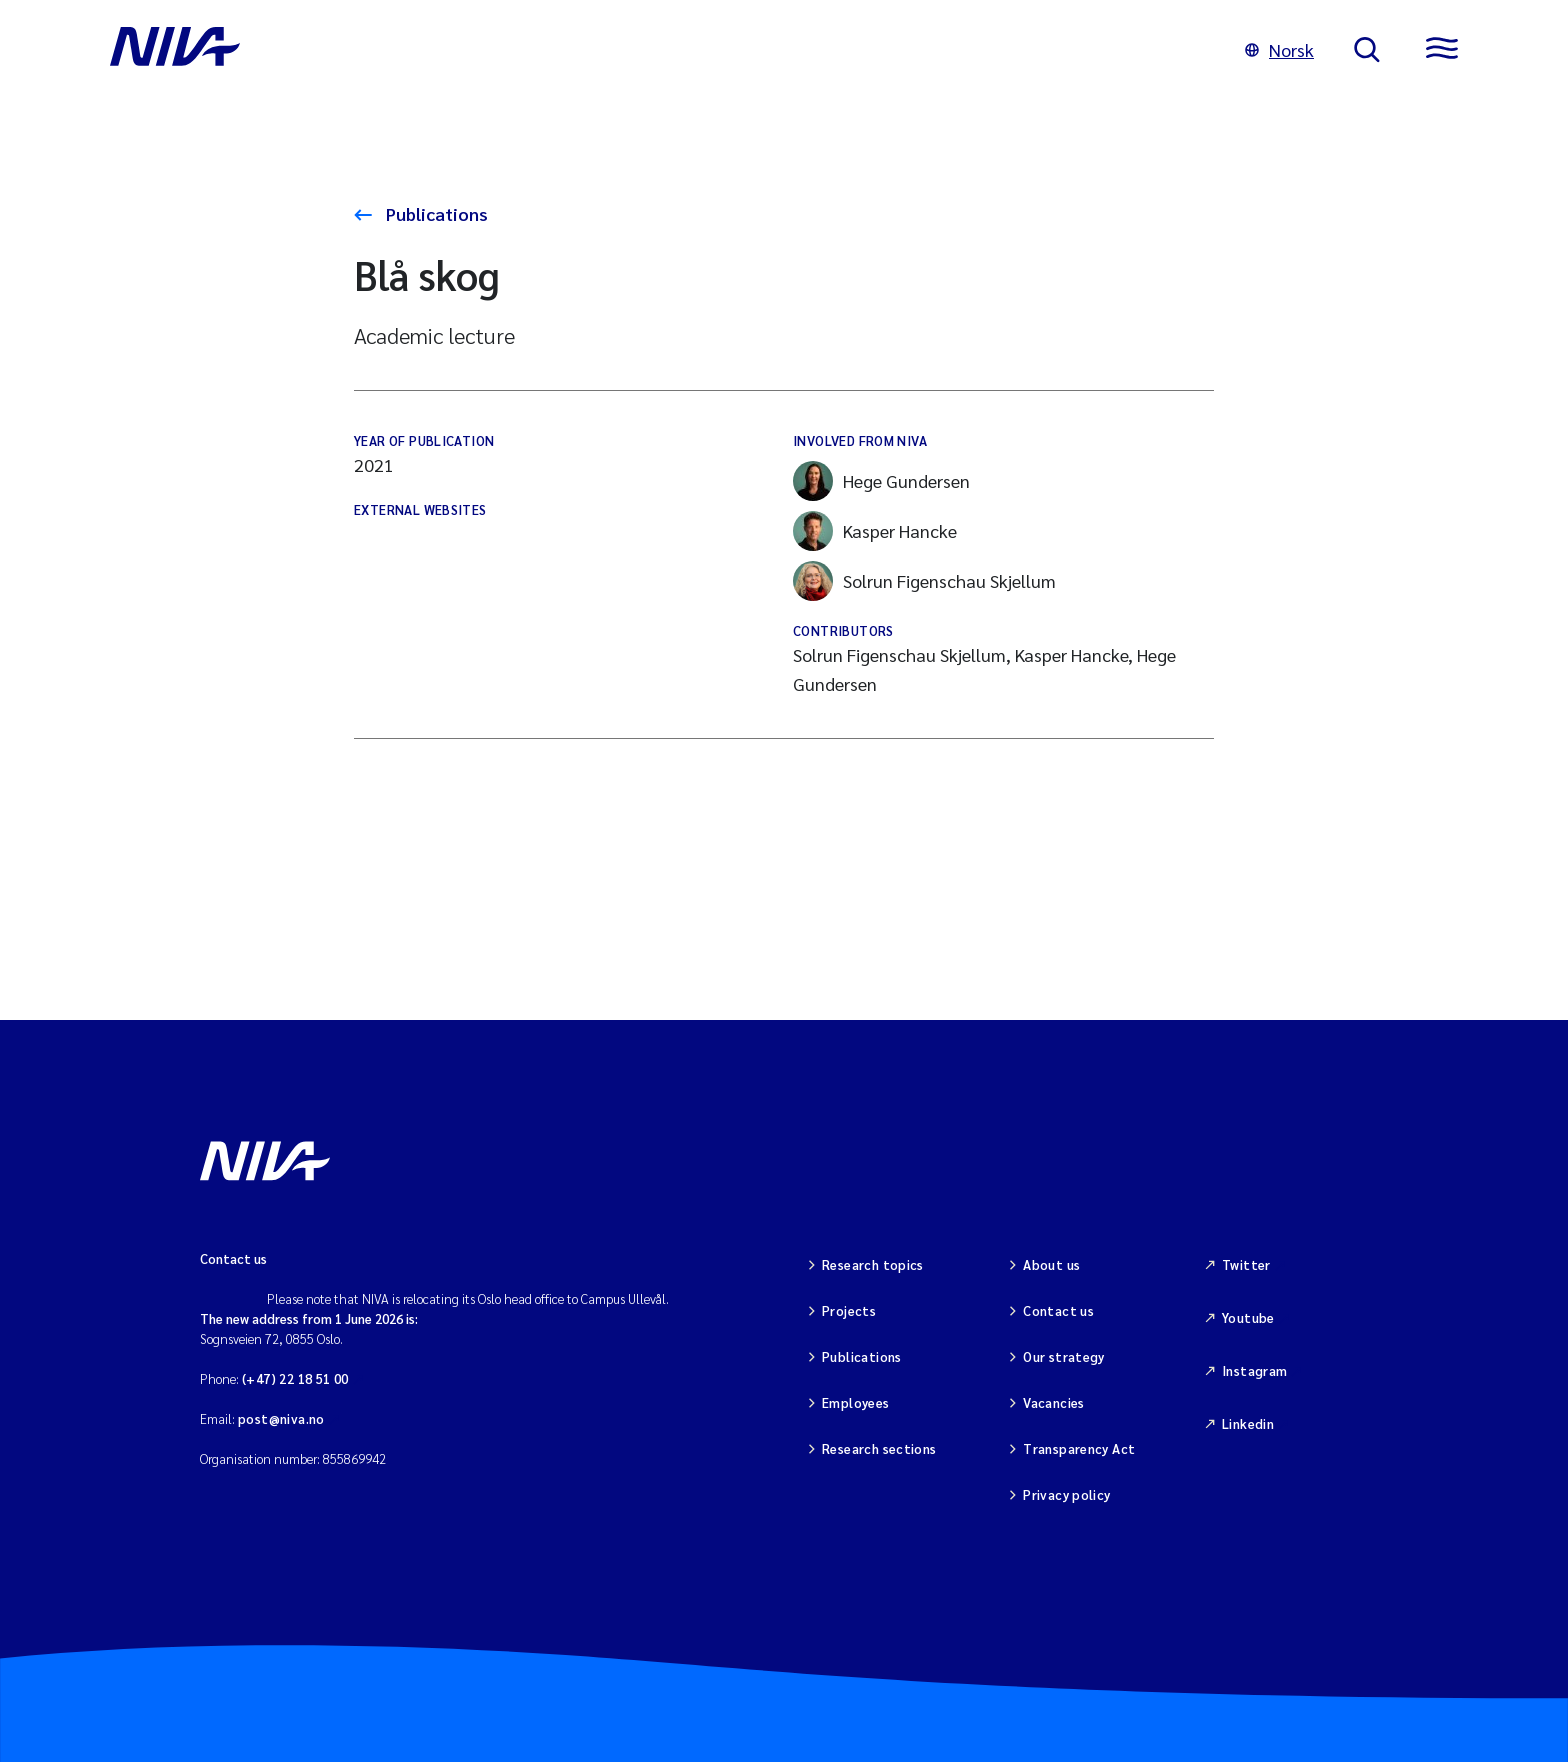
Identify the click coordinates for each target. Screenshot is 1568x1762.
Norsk (1279, 49)
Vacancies (1054, 1402)
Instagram (1255, 1370)
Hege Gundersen (881, 481)
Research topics (873, 1264)
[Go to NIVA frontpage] (657, 50)
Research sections (879, 1448)
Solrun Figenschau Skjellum (924, 581)
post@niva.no (281, 1418)
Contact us (1058, 1310)
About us (1051, 1264)
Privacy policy (1066, 1494)
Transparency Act (1079, 1448)
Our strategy (1064, 1356)
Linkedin (1248, 1423)
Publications (435, 213)
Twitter (1246, 1264)
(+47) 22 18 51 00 (295, 1378)
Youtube (1248, 1317)
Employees (856, 1402)
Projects (849, 1310)
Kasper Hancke (875, 531)
